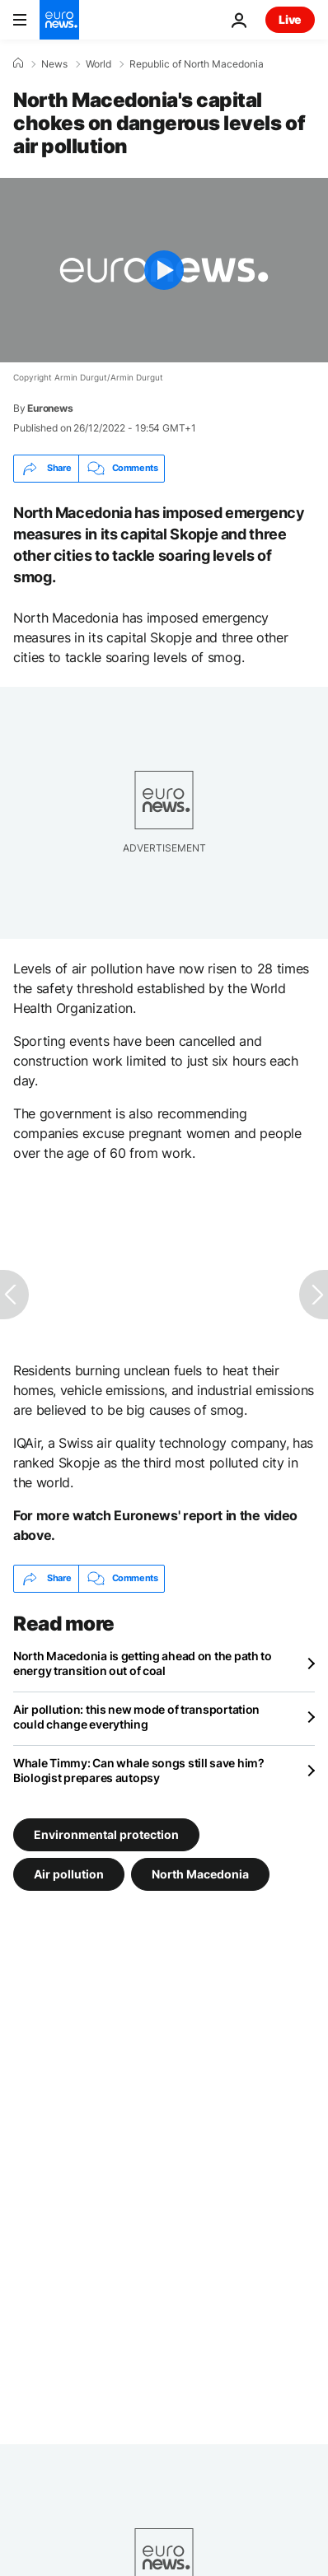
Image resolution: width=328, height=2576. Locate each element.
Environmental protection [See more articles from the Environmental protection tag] (106, 1834)
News (54, 64)
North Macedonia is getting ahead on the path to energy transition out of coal (142, 1663)
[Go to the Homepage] (59, 20)
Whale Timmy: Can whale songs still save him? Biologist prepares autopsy (139, 1770)
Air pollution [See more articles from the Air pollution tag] (69, 1873)
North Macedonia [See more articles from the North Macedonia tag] (200, 1873)
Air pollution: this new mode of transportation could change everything (136, 1716)
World (98, 64)
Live (290, 19)
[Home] (18, 63)
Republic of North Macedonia (196, 64)
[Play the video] (164, 270)
